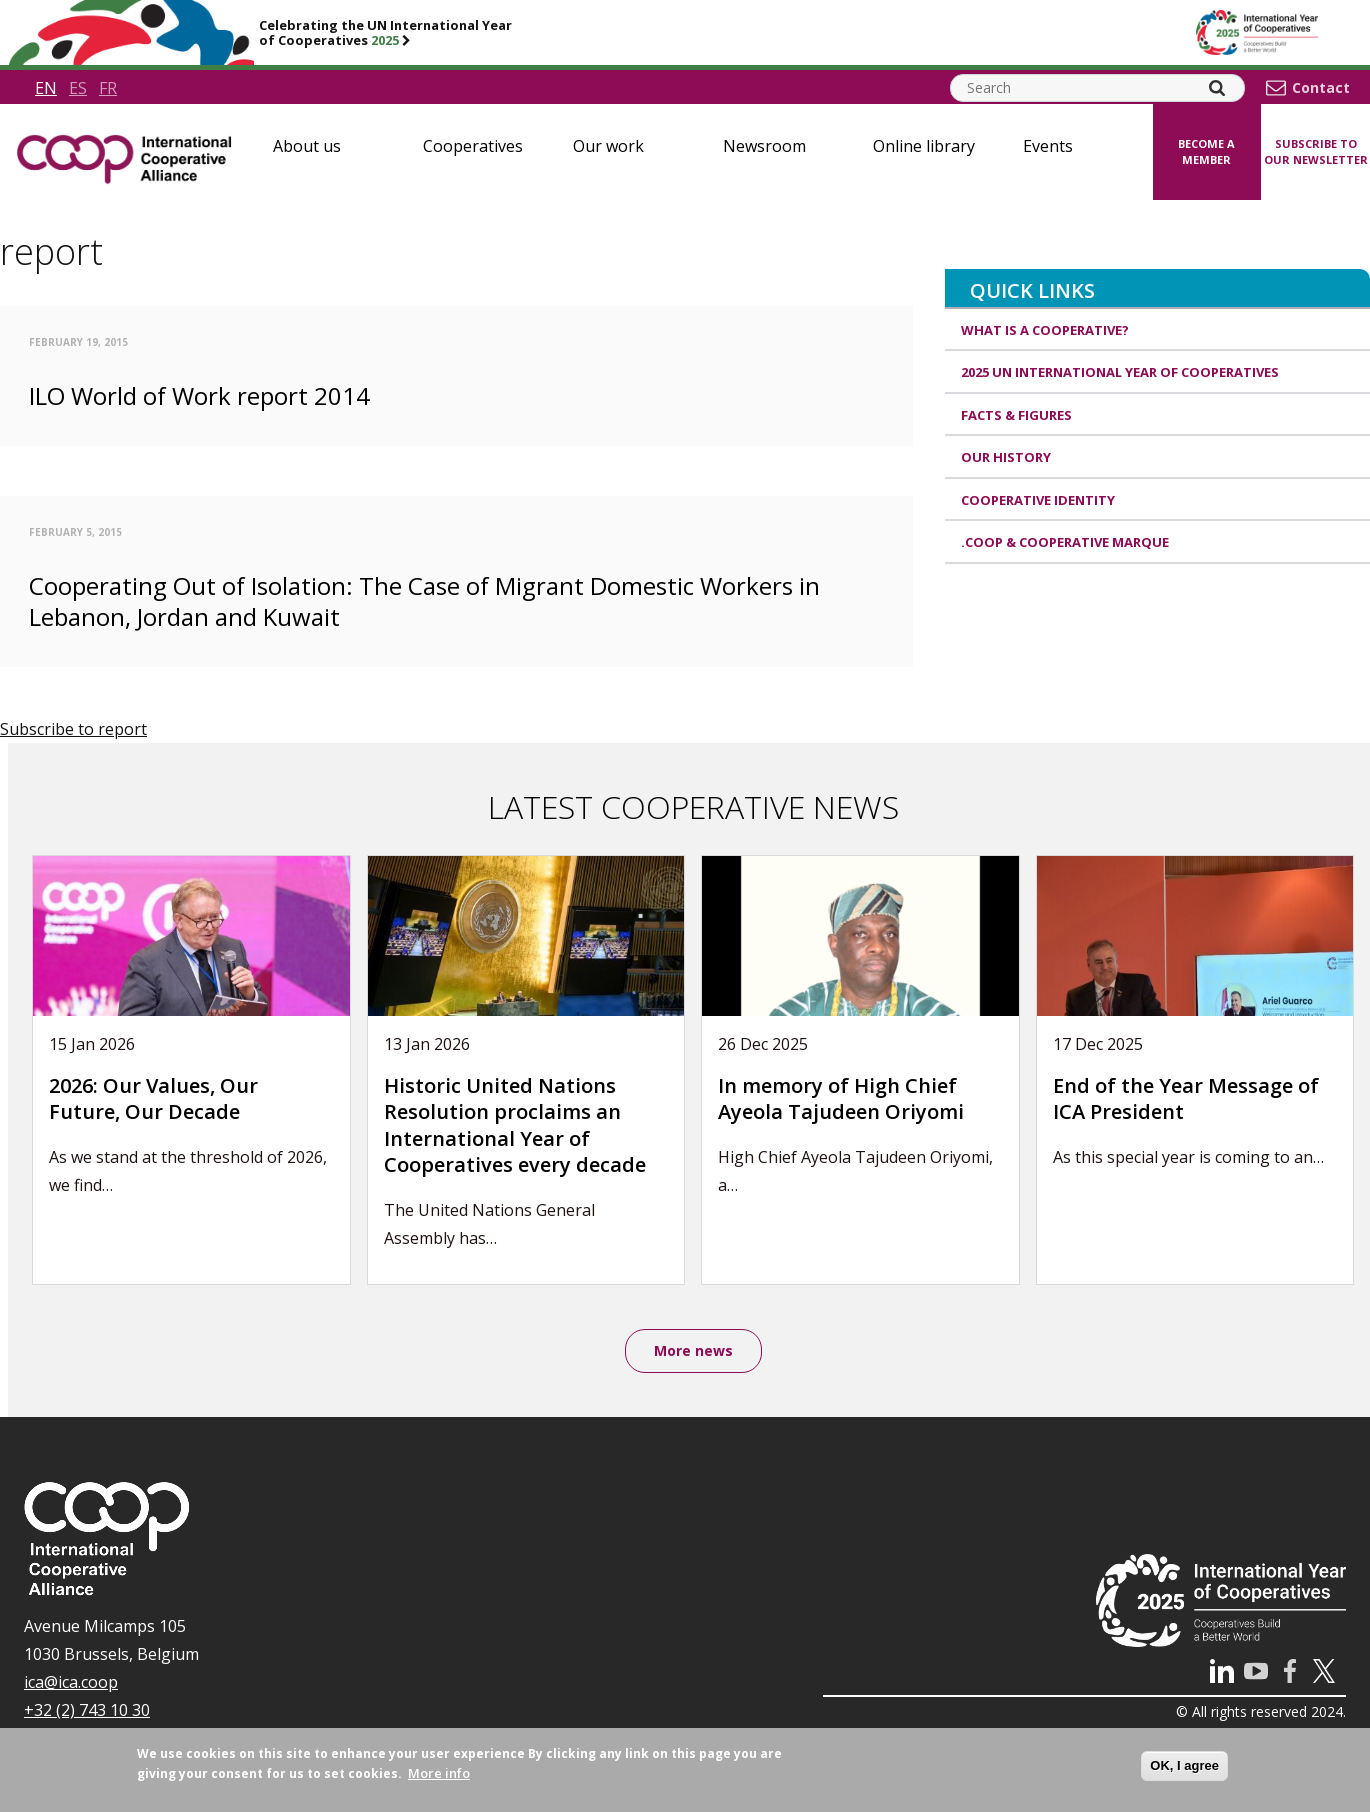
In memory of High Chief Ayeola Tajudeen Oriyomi (841, 1099)
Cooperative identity (1038, 500)
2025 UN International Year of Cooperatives (1120, 372)
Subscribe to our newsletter (1316, 152)
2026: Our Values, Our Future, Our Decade (153, 1099)
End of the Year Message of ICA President (1186, 1099)
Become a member (1206, 152)
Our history (1006, 457)
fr (108, 88)
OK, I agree (1184, 1765)
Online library (924, 146)
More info (439, 1773)
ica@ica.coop (71, 1682)
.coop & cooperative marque (1065, 542)
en (46, 88)
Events (1048, 146)
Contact (1321, 88)
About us (307, 146)
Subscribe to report (73, 729)
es (78, 88)
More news (693, 1350)
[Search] (1217, 88)
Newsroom (764, 146)
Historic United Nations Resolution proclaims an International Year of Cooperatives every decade (515, 1125)
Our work (608, 146)
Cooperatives (473, 146)
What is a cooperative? (1045, 330)
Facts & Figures (1016, 415)
